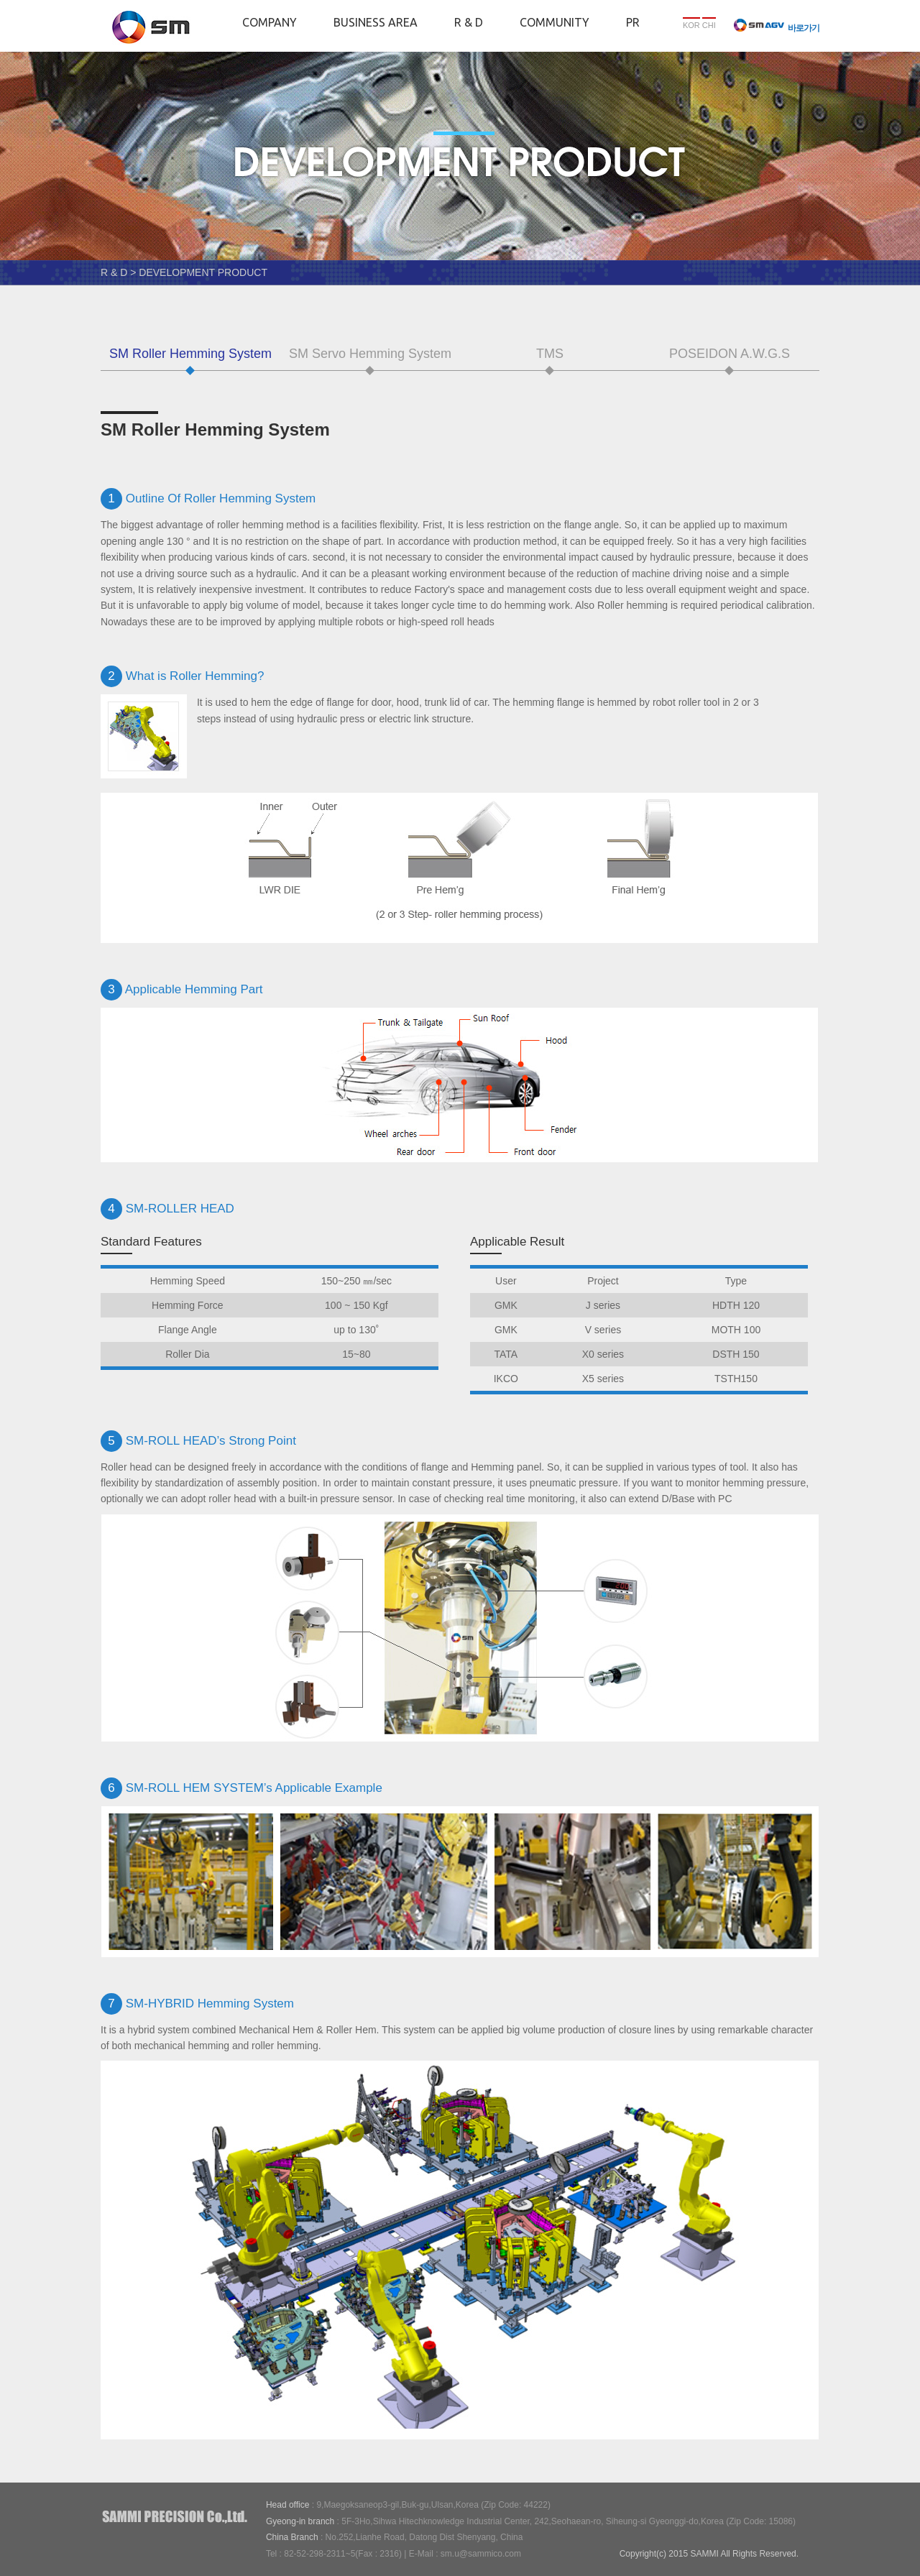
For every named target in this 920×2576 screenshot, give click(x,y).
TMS (550, 353)
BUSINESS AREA (376, 22)
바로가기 (776, 28)
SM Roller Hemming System (190, 353)
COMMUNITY (554, 22)
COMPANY (269, 22)
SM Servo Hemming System (370, 353)
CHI (709, 25)
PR (633, 22)
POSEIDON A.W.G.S (729, 353)
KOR (691, 25)
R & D (468, 22)
